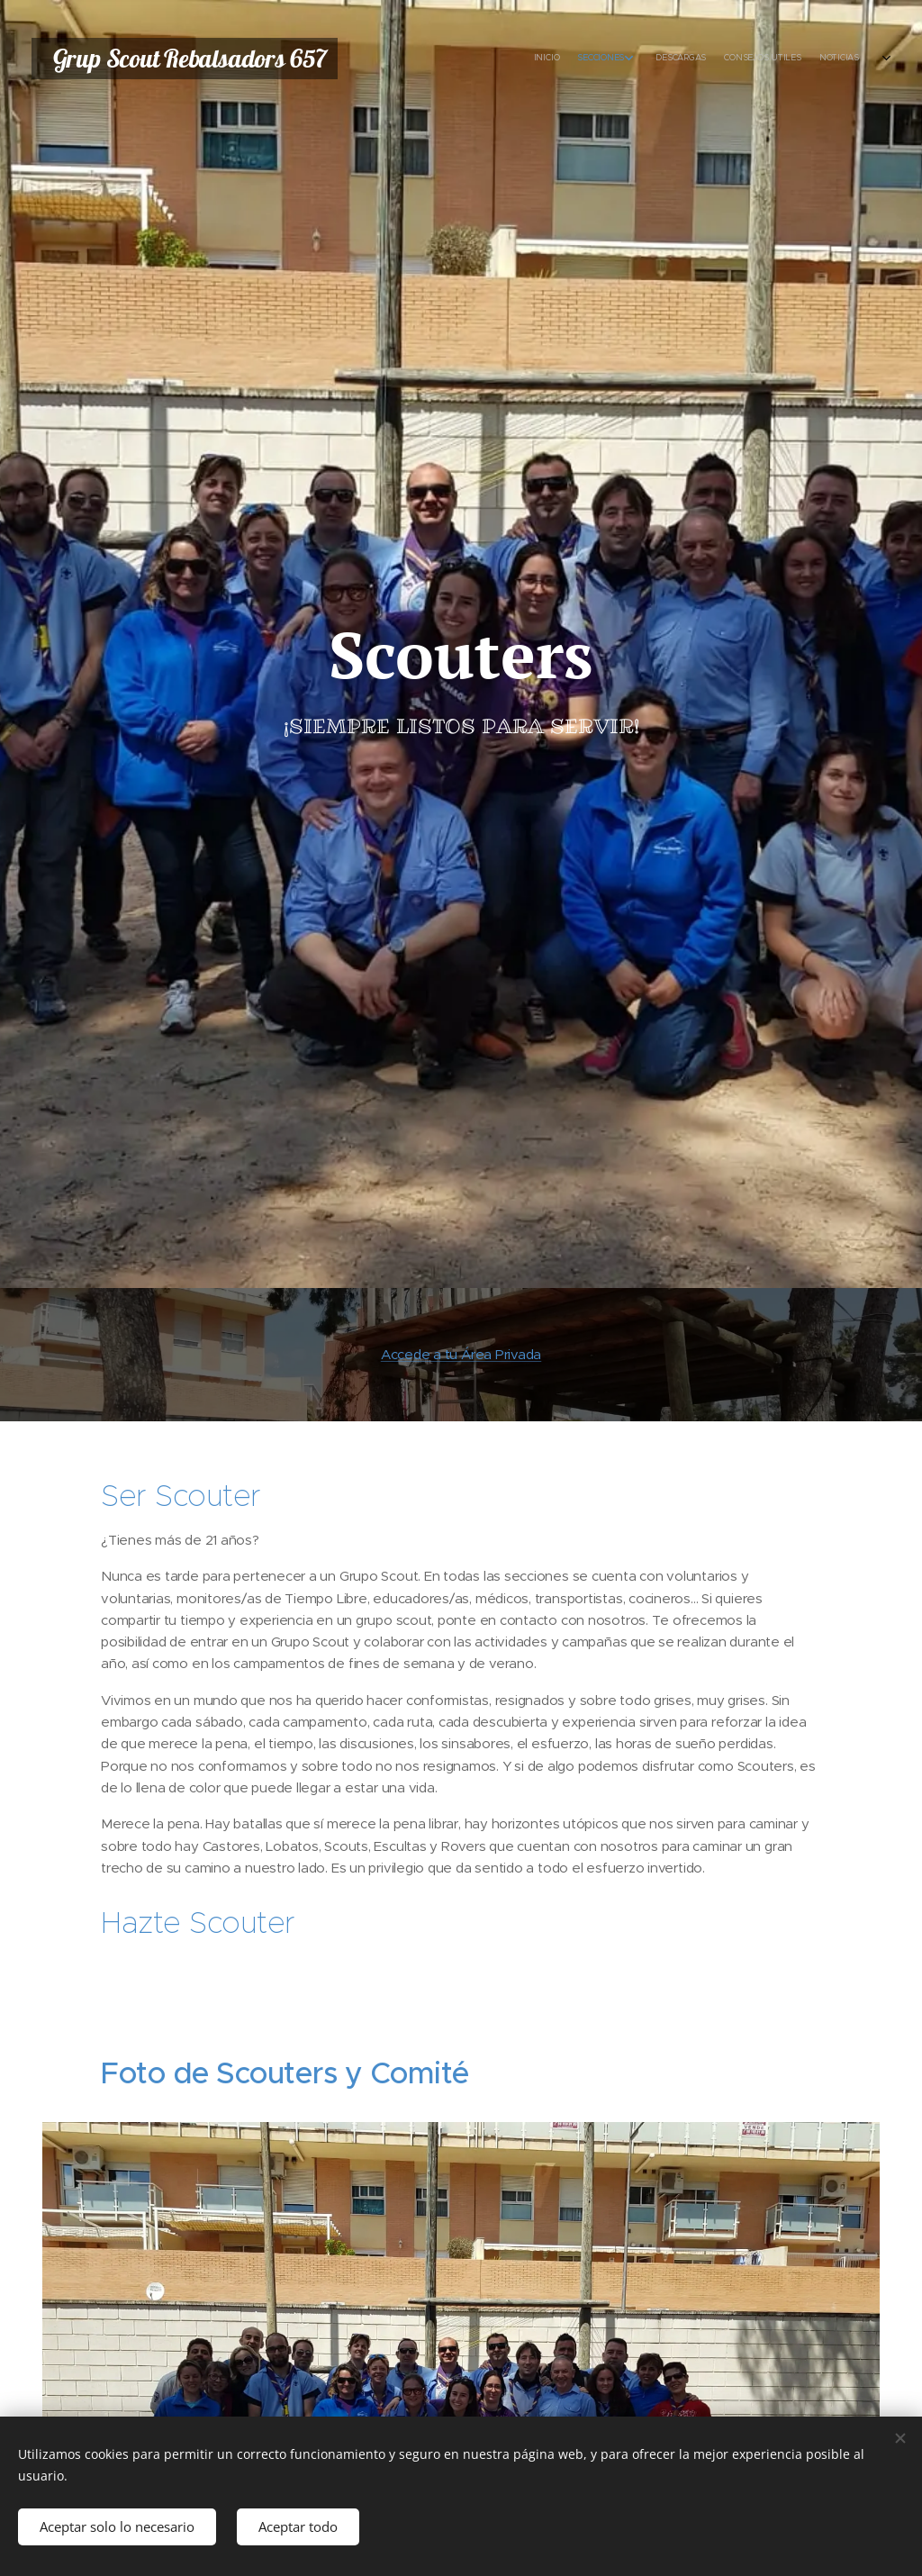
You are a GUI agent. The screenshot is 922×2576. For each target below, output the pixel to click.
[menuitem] (721, 58)
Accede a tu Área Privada (461, 1354)
